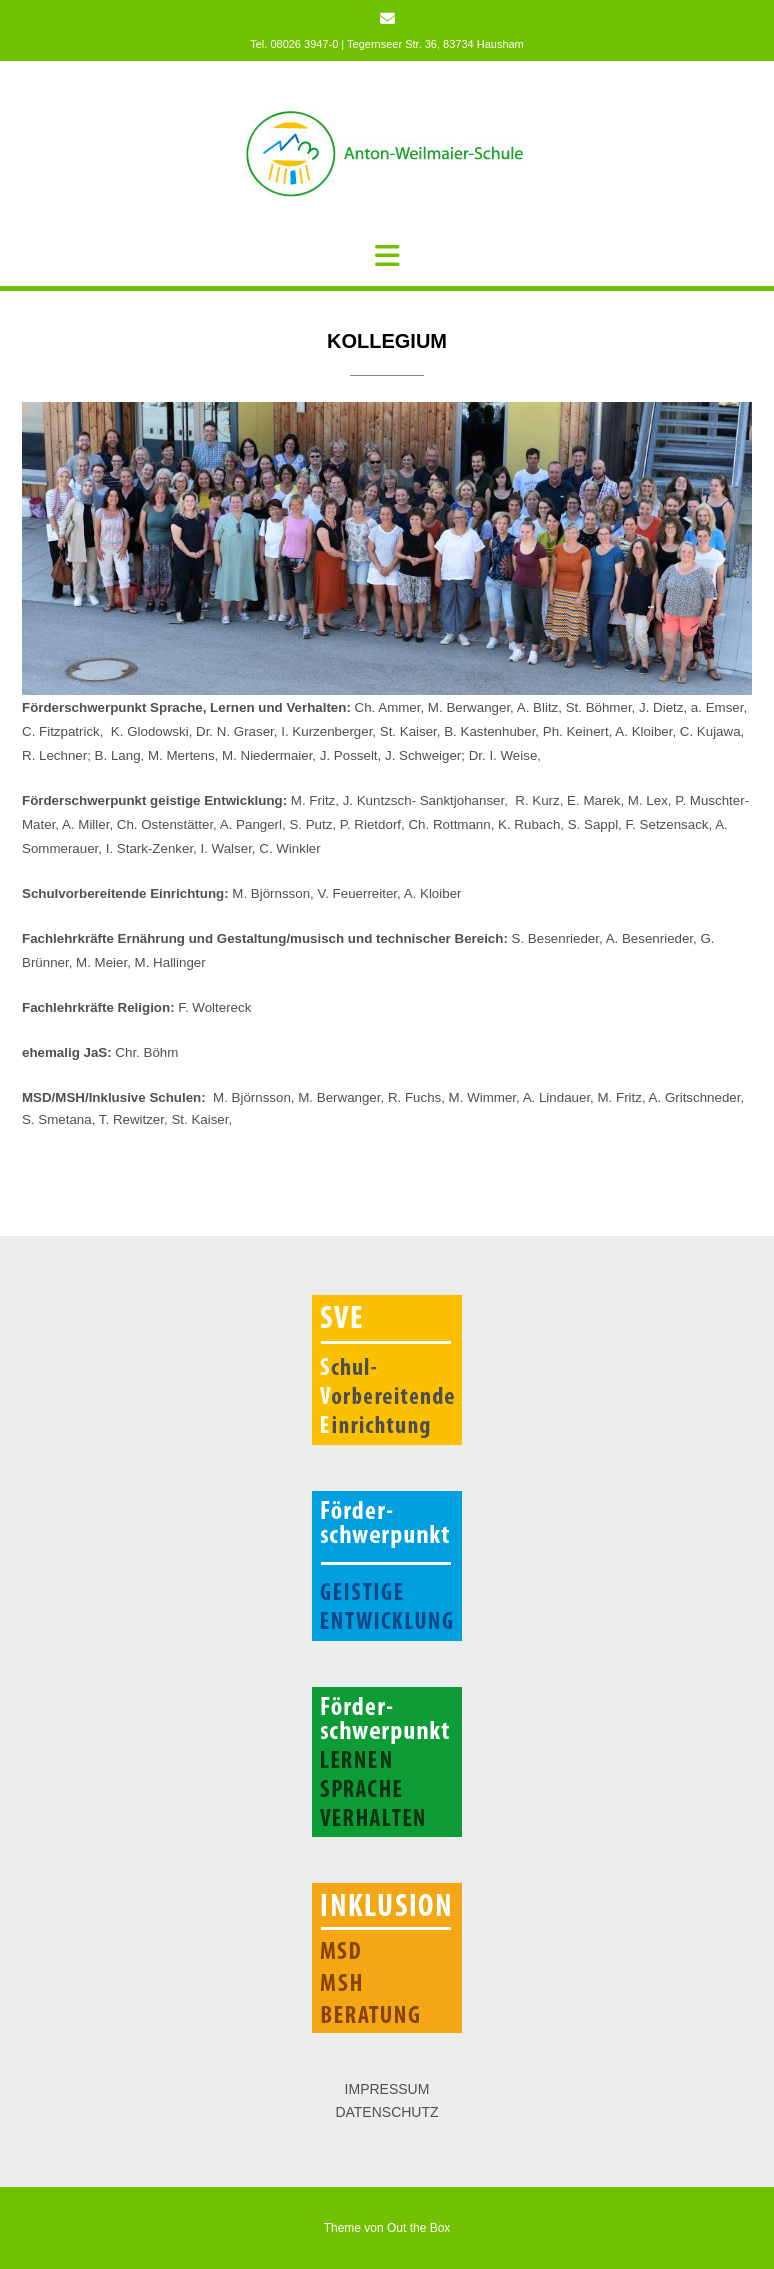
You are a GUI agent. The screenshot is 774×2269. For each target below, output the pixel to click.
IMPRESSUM (387, 2089)
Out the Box (418, 2228)
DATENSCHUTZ (386, 2112)
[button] (387, 256)
